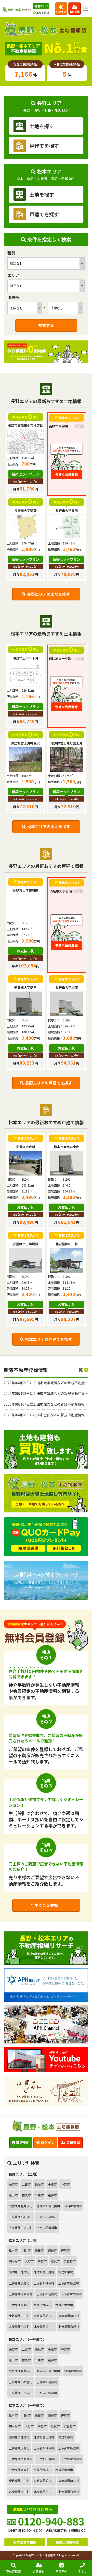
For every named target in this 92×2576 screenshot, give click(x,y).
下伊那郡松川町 (71, 2294)
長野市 (13, 2184)
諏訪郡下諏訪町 (19, 2272)
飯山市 (13, 2195)
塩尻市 (55, 2261)
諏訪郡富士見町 (44, 2272)
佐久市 (26, 2195)
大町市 (29, 2261)
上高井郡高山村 (47, 2217)
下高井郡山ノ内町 (20, 2228)
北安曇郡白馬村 (68, 2326)
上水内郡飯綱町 (47, 2228)
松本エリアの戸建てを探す (46, 1339)
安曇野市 (70, 2261)
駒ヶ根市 (15, 2261)
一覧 (79, 1370)
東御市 (52, 2195)
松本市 (13, 2250)
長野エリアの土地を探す (46, 594)
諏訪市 (52, 2250)
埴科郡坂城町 (73, 2206)
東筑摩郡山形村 (19, 2315)
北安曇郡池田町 (19, 2326)
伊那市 (65, 2250)
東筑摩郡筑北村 (68, 2315)
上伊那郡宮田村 (47, 2294)
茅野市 (42, 2261)
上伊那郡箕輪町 (44, 2283)
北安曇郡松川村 (44, 2326)
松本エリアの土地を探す (46, 826)
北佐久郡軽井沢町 (20, 2206)
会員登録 (74, 9)
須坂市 (39, 2184)
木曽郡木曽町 (64, 2305)
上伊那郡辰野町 (19, 2283)
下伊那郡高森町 (19, 2305)
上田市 (26, 2184)
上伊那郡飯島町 (68, 2283)
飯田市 (39, 2250)
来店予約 (62, 2568)
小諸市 (52, 2184)
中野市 (65, 2184)
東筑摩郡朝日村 (44, 2315)
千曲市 (39, 2195)
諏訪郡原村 (65, 2272)
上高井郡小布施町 (20, 2217)
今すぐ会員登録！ (46, 1905)
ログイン (61, 9)
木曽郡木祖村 (42, 2305)
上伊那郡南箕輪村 (20, 2294)
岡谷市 (26, 2250)
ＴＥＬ (83, 2568)
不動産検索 (13, 2568)
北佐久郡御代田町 (48, 2206)
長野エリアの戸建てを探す (46, 1083)
